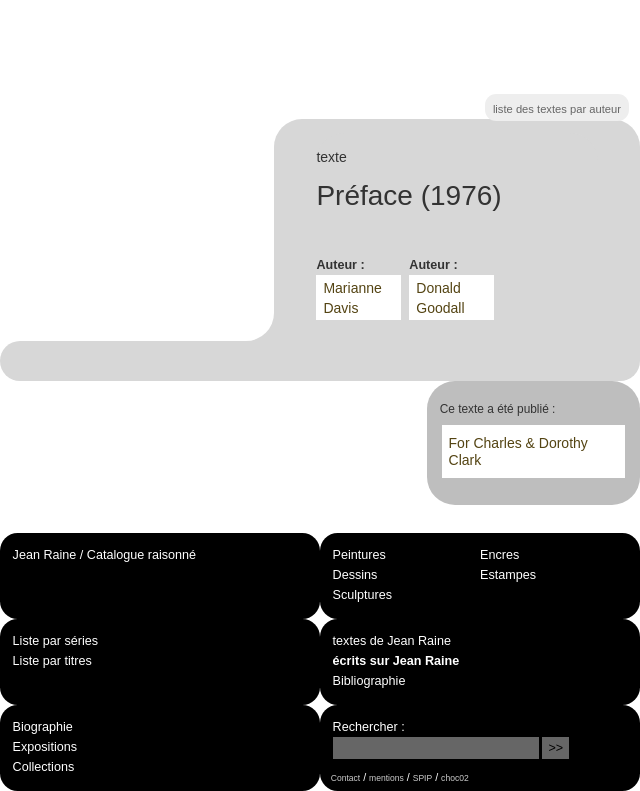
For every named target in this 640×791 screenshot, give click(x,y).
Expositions (45, 747)
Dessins (355, 575)
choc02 (455, 778)
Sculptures (363, 595)
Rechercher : (369, 727)
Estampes (508, 575)
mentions (386, 778)
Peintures (359, 555)
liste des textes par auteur (557, 109)
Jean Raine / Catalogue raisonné (104, 555)
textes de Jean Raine (392, 641)
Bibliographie (369, 681)
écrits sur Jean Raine (396, 661)
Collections (44, 767)
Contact (345, 778)
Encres (499, 555)
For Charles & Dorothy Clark (518, 451)
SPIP (422, 778)
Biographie (43, 727)
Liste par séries (55, 641)
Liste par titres (52, 661)
